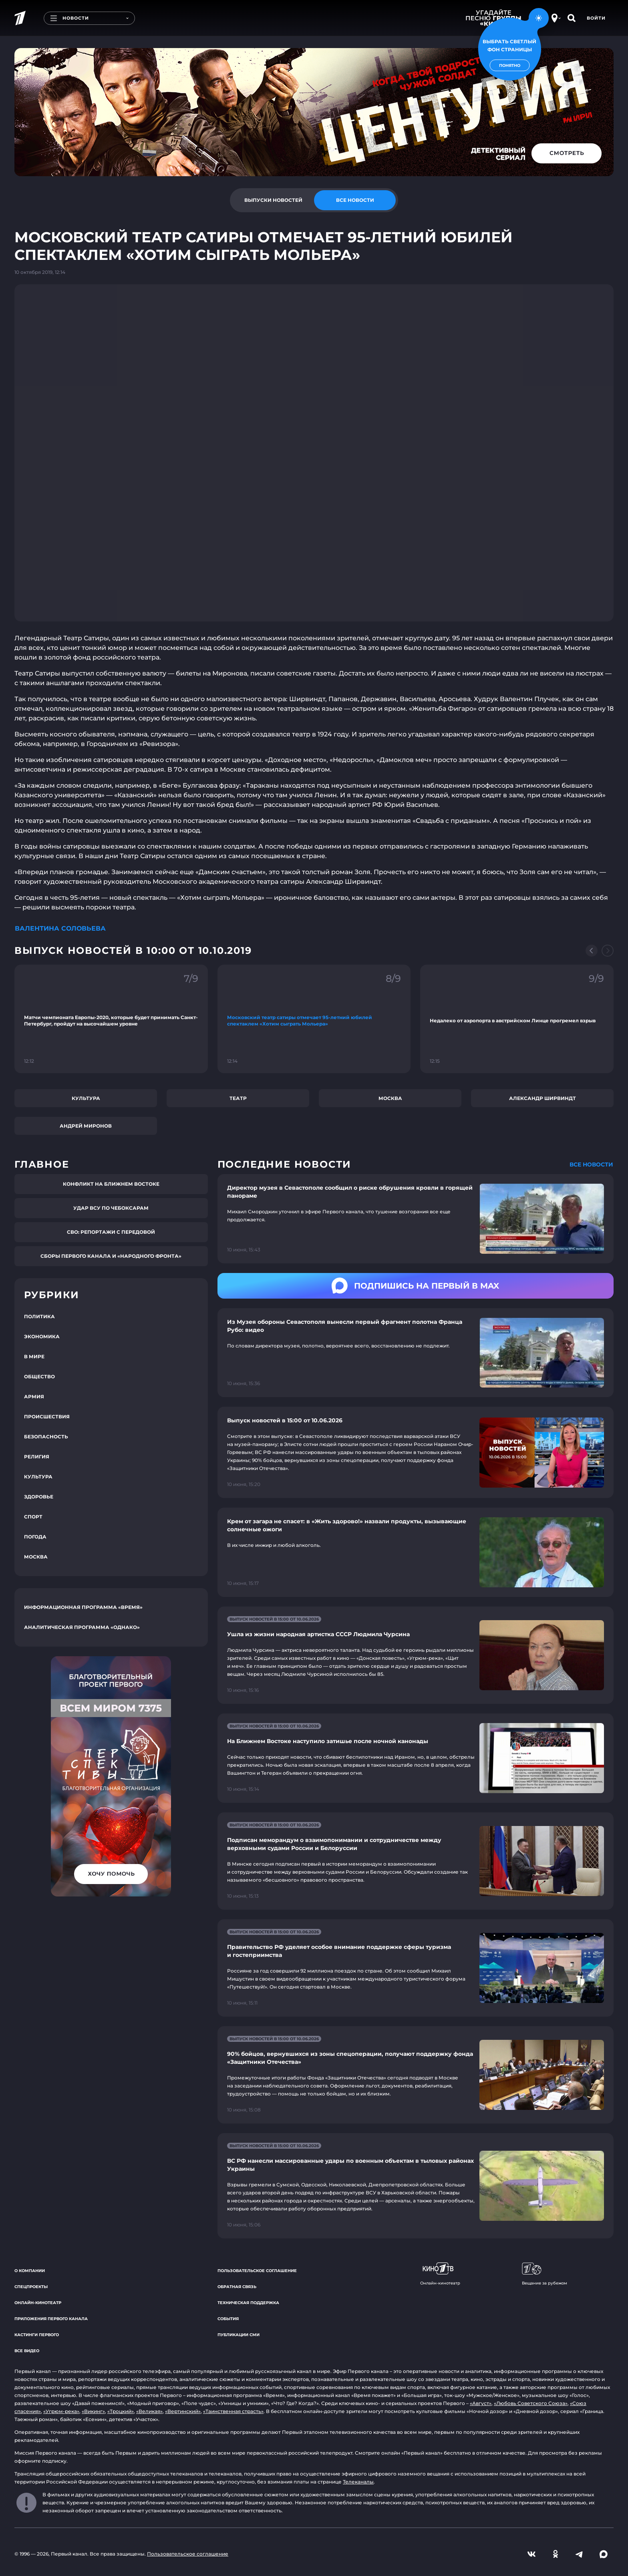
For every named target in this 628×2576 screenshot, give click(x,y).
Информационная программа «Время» (83, 1607)
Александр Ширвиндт (542, 1098)
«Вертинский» (183, 2411)
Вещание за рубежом (544, 2274)
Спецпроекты (31, 2286)
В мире (34, 1356)
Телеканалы (358, 2482)
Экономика (42, 1336)
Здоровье (38, 1497)
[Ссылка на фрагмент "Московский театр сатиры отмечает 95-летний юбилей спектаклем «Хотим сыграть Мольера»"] (314, 1019)
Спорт (33, 1517)
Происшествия (47, 1417)
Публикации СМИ (238, 2334)
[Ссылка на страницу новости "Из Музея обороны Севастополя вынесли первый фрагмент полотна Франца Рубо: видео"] (415, 1353)
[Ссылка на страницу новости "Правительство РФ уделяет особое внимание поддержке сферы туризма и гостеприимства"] (415, 1968)
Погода (35, 1537)
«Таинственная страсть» (233, 2411)
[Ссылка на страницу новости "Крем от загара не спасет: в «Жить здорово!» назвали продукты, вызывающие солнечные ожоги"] (415, 1552)
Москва (390, 1098)
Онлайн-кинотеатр (37, 2302)
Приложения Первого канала (51, 2318)
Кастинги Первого (36, 2334)
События (228, 2318)
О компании (29, 2270)
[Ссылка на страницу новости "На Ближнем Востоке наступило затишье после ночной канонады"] (415, 1758)
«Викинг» (93, 2411)
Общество (39, 1376)
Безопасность (46, 1437)
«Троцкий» (120, 2411)
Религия (36, 1457)
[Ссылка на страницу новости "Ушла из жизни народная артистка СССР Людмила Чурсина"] (415, 1655)
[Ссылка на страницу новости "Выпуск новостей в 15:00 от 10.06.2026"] (415, 1452)
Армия (34, 1397)
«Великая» (149, 2411)
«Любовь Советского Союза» (531, 2403)
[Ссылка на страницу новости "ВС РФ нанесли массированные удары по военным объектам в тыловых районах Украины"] (415, 2186)
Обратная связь (236, 2286)
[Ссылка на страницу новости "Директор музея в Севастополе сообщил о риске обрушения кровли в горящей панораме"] (415, 1219)
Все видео (26, 2350)
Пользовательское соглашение (257, 2270)
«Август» (480, 2403)
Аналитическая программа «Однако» (82, 1627)
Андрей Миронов (86, 1126)
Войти (596, 18)
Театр (238, 1098)
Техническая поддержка (248, 2302)
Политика (39, 1316)
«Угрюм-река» (61, 2411)
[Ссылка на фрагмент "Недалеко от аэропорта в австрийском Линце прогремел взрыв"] (517, 1019)
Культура (86, 1098)
